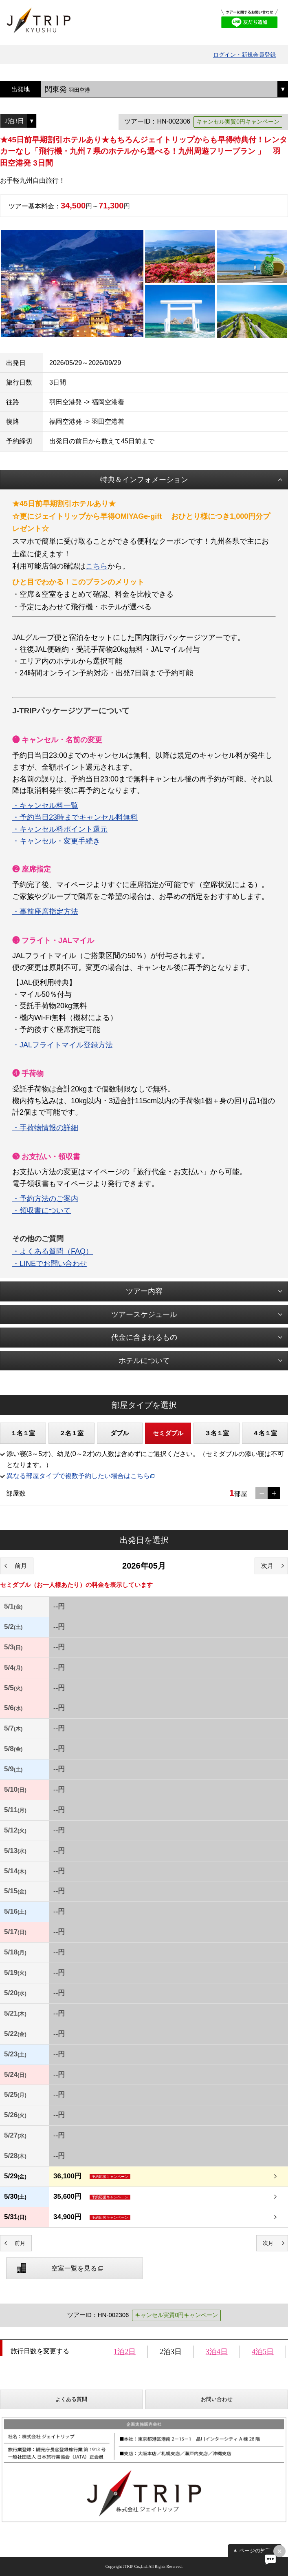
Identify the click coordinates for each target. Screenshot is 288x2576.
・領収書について (41, 1210)
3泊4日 (217, 2352)
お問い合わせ (217, 2399)
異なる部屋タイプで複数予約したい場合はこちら (78, 1475)
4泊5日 (263, 2352)
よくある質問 (71, 2399)
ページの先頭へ (257, 2550)
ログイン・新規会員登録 (244, 54)
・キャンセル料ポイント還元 (60, 829)
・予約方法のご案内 (45, 1199)
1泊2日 (125, 2352)
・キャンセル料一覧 (45, 805)
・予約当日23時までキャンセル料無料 (75, 817)
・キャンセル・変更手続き (56, 841)
